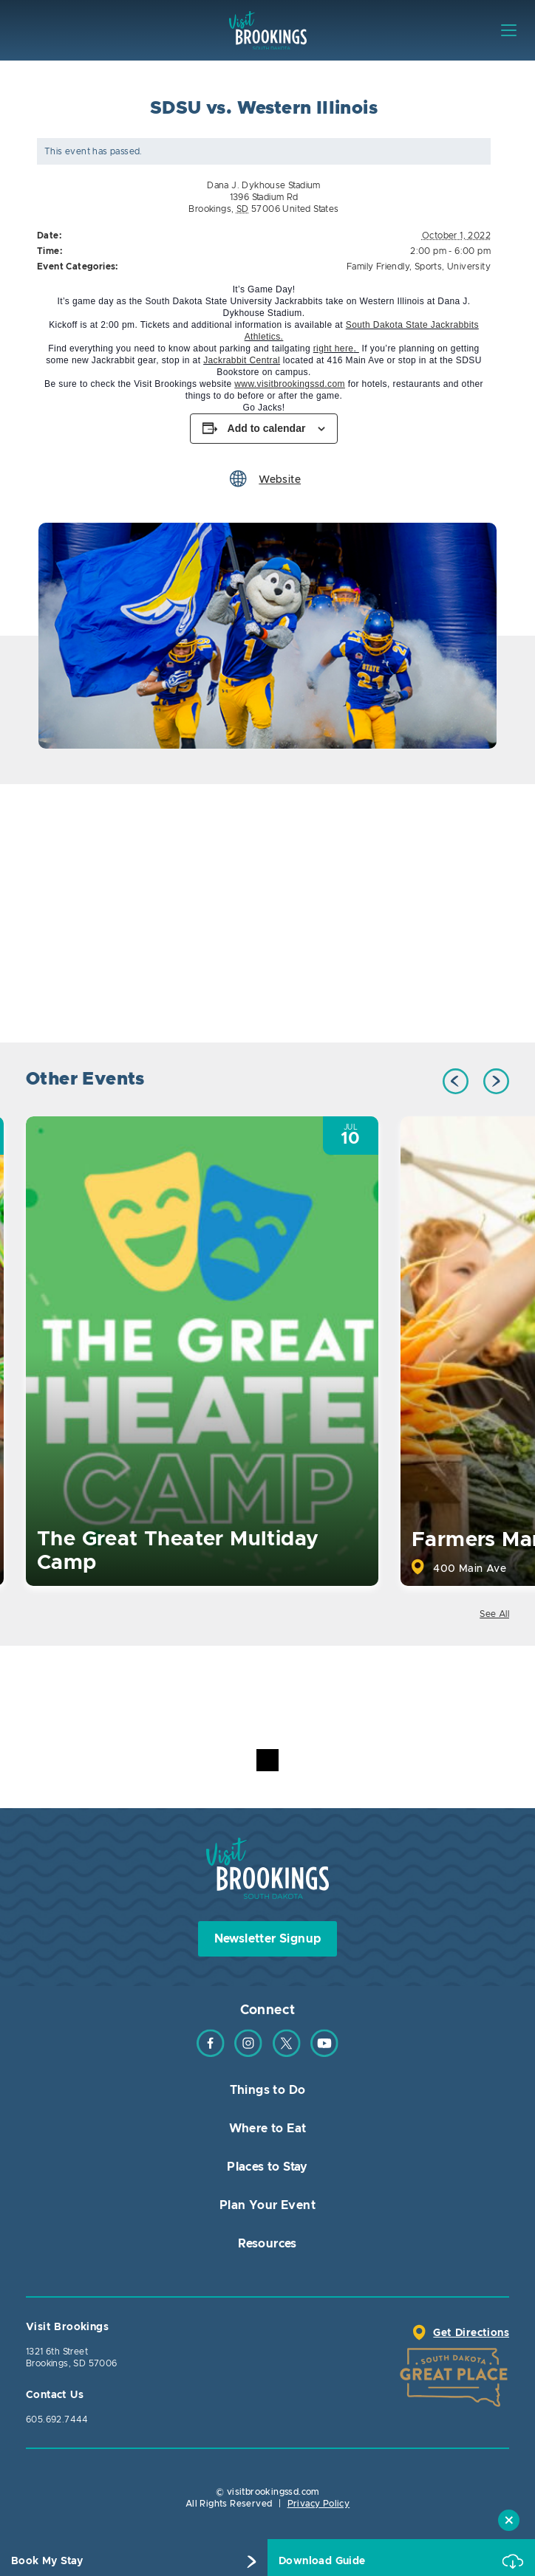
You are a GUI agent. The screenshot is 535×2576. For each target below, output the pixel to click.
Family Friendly (378, 266)
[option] (267, 636)
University (469, 266)
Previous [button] (455, 1081)
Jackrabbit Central (241, 360)
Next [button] (496, 1081)
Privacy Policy (318, 2503)
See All (494, 1614)
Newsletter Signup (267, 1939)
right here (333, 348)
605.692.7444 (57, 2419)
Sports (428, 266)
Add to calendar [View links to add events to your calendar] (267, 428)
